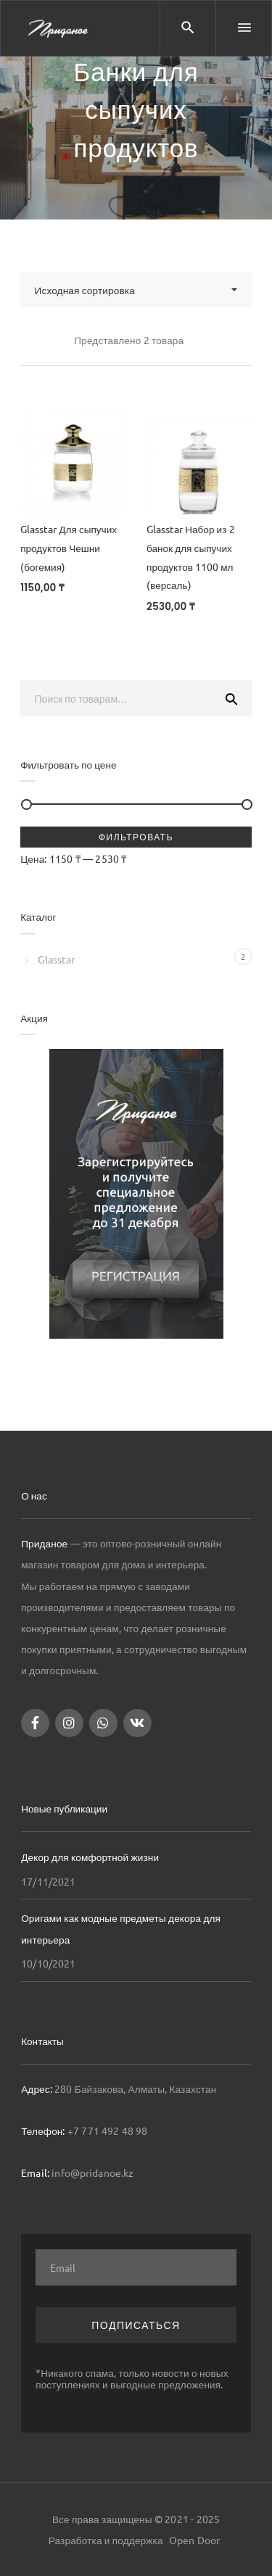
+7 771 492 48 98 (107, 2130)
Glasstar (56, 959)
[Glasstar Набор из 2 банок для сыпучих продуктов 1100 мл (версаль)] (199, 461)
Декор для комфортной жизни (90, 1856)
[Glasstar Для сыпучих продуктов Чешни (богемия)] (72, 461)
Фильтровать (136, 836)
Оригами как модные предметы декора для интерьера (121, 1928)
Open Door (194, 2539)
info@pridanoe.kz (92, 2172)
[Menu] (243, 28)
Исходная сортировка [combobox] (85, 289)
